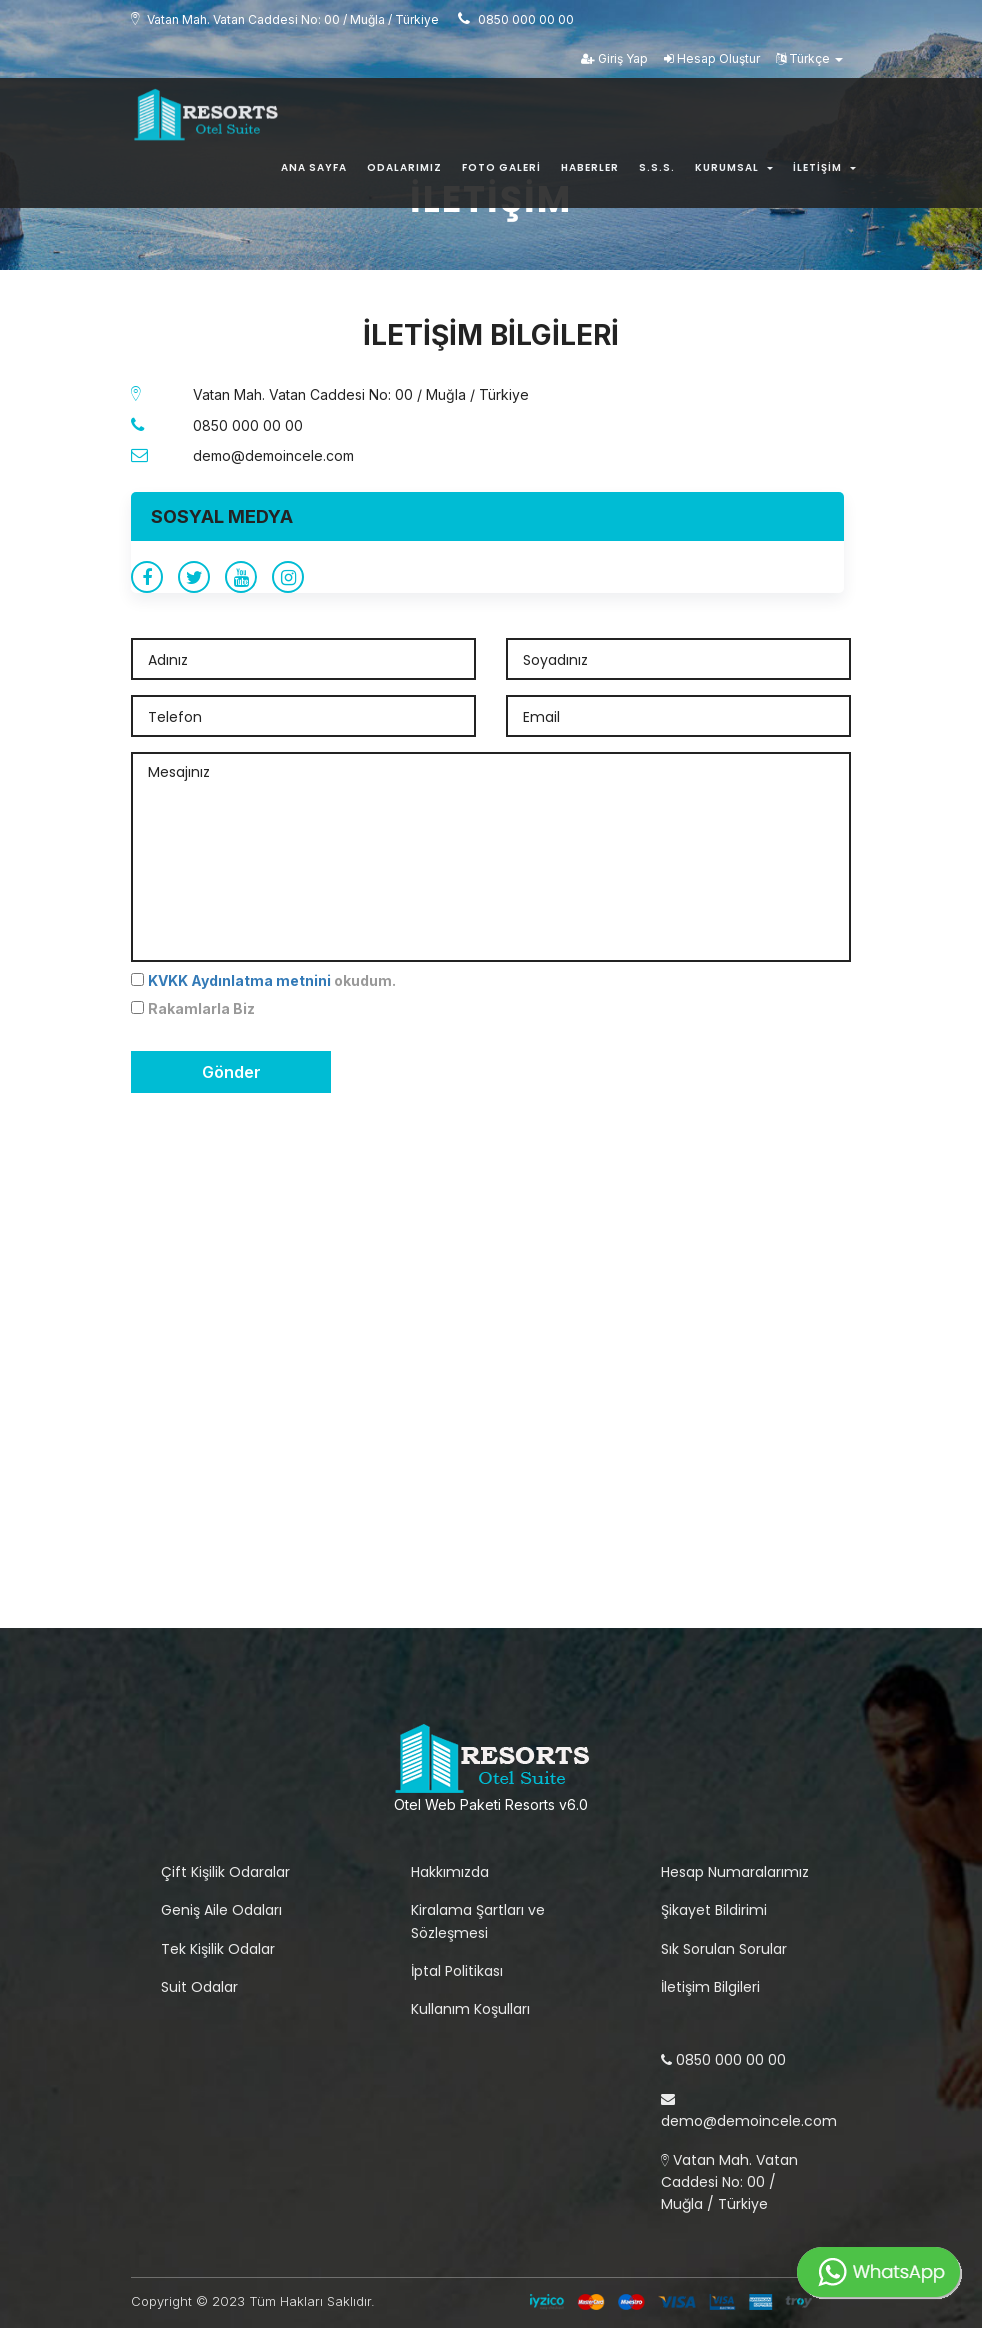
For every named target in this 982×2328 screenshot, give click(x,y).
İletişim (824, 171)
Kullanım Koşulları (470, 2009)
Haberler (590, 171)
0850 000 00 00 (723, 2060)
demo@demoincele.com (749, 2111)
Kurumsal (734, 171)
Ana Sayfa (314, 171)
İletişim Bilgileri (710, 1987)
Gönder (231, 1072)
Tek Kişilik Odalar (218, 1949)
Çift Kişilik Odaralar (225, 1872)
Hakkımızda (450, 1872)
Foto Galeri (501, 171)
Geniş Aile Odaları (221, 1910)
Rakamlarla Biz (201, 1008)
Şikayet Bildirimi (714, 1910)
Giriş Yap (614, 61)
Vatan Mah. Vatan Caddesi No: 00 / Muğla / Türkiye (729, 2182)
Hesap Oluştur (712, 61)
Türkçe (809, 61)
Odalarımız (404, 171)
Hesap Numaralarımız (735, 1872)
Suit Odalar (199, 1987)
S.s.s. (657, 171)
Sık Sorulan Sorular (724, 1949)
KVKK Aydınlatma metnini (239, 980)
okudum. (272, 980)
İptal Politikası (457, 1971)
